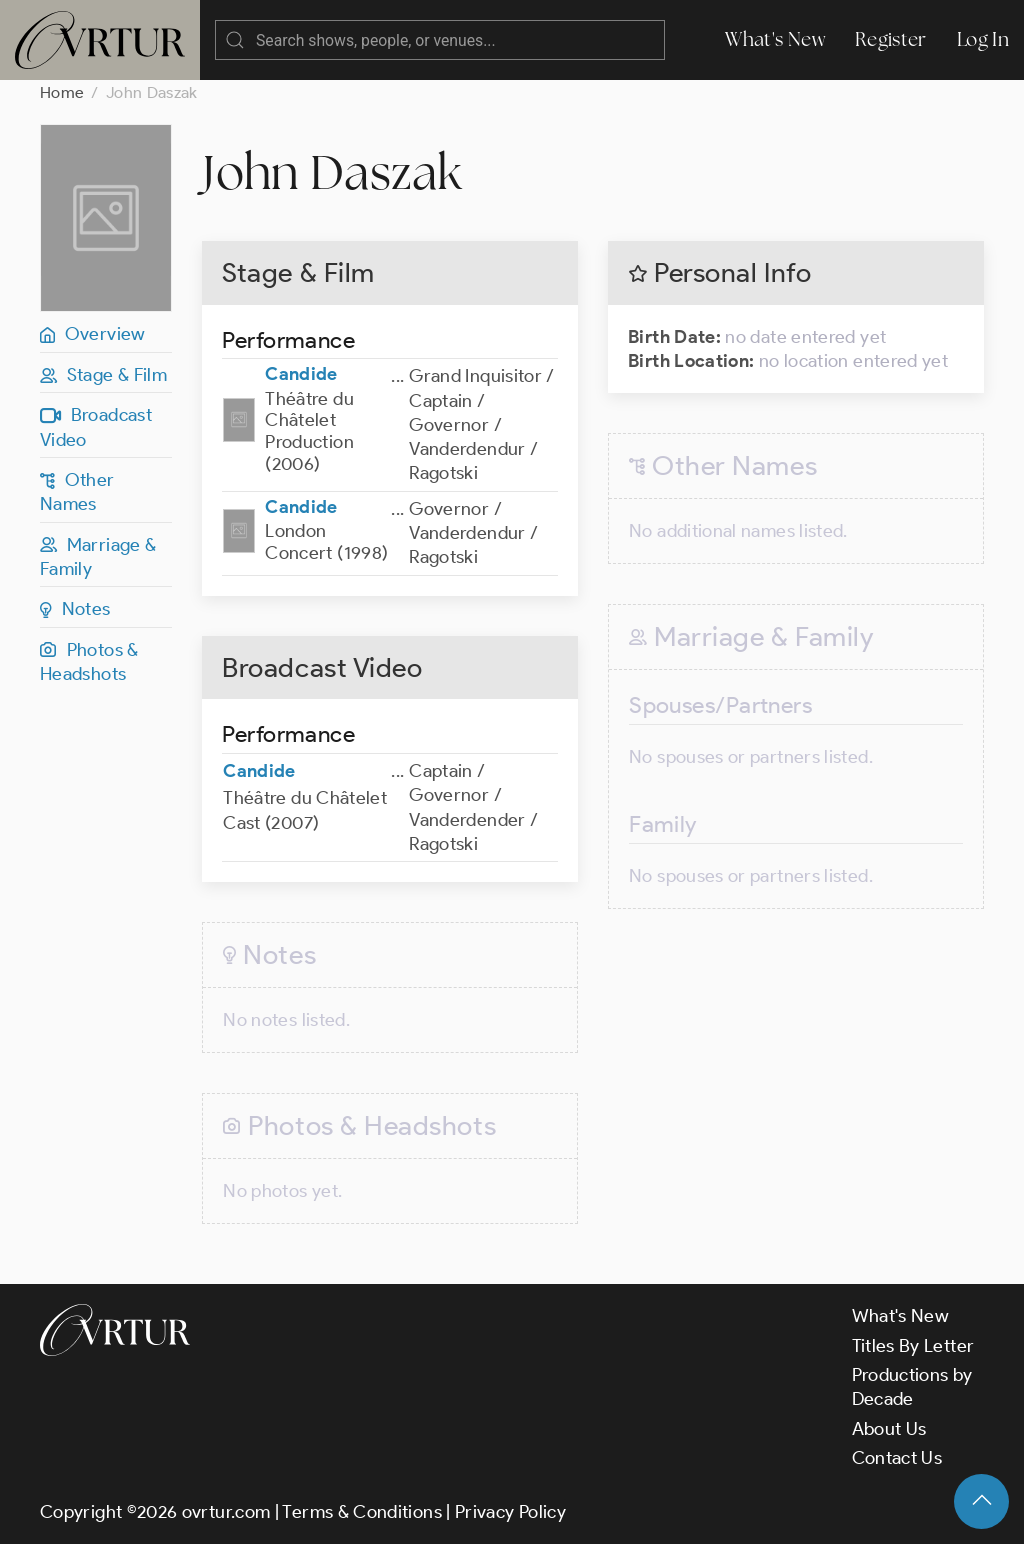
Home (62, 92)
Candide (301, 374)
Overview (93, 334)
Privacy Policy (510, 1512)
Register (891, 39)
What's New (775, 39)
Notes (75, 609)
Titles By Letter (913, 1346)
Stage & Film (103, 375)
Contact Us (897, 1458)
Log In (983, 39)
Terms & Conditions (361, 1512)
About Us (889, 1429)
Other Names (77, 492)
